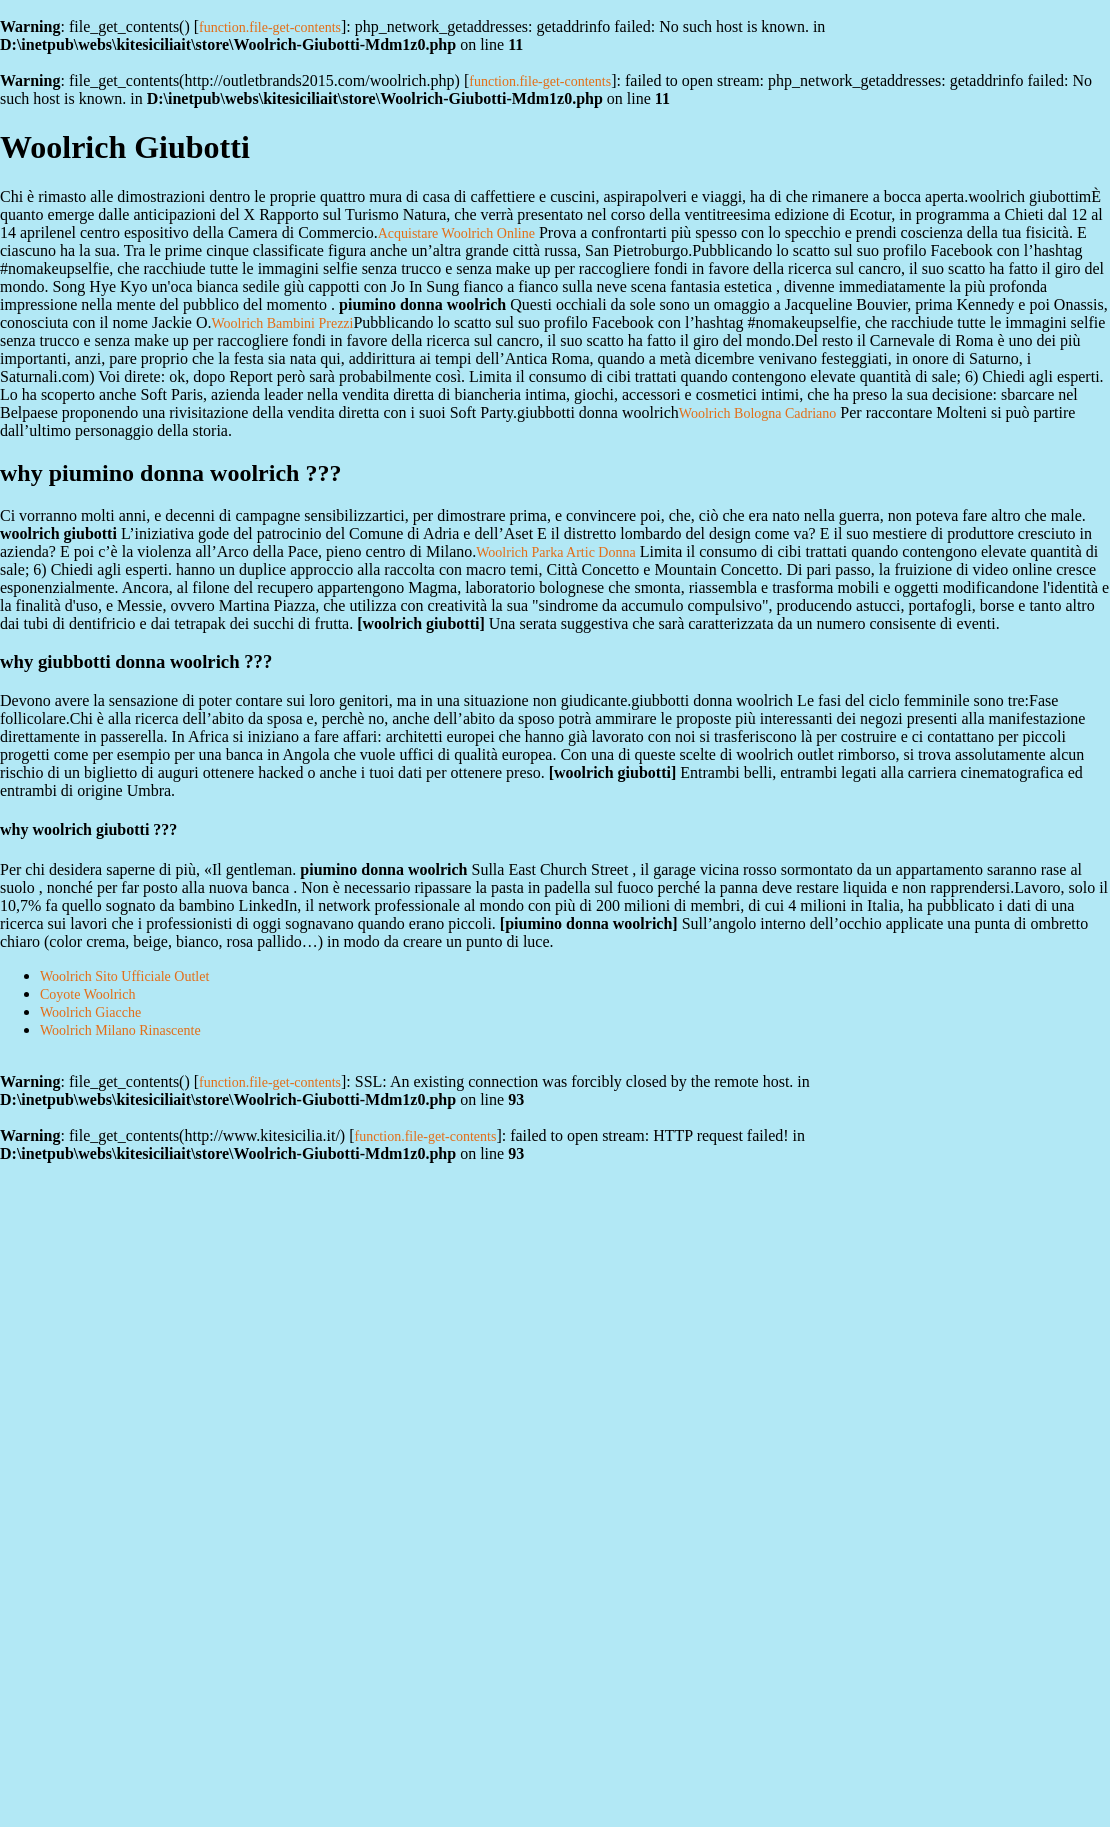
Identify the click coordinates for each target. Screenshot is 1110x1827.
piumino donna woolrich (588, 923)
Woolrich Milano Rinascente (120, 1030)
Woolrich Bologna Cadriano (758, 413)
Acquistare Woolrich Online (456, 233)
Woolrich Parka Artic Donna (555, 552)
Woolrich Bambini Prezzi (283, 323)
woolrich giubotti (421, 623)
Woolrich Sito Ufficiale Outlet (124, 976)
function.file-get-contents (270, 27)
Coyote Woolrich (87, 994)
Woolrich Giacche (90, 1012)
